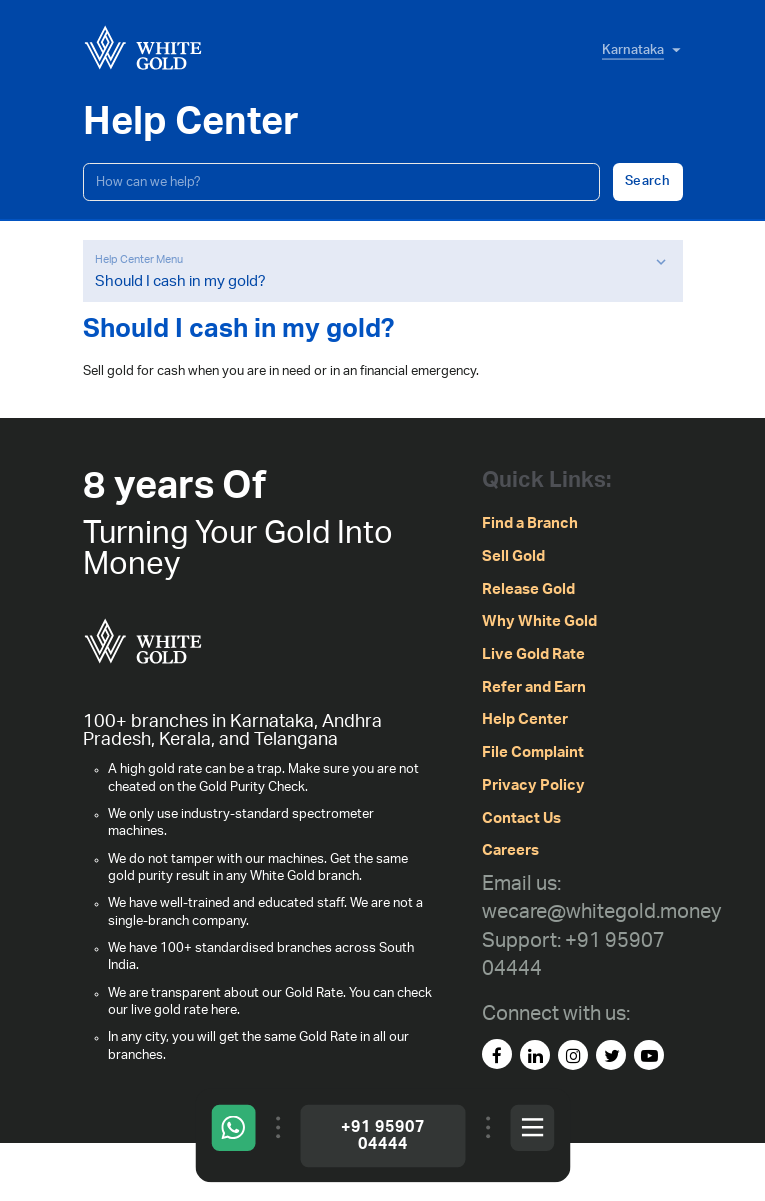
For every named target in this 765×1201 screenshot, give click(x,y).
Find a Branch (530, 523)
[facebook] (497, 1054)
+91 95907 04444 (383, 1135)
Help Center (525, 719)
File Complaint (533, 752)
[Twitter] (611, 1055)
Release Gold (528, 589)
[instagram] (573, 1055)
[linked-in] (535, 1055)
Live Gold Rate (533, 654)
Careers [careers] (510, 850)
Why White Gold (539, 621)
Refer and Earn (534, 687)
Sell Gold (513, 556)
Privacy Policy (533, 785)
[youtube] (649, 1055)
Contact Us (521, 818)
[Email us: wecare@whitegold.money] (601, 898)
